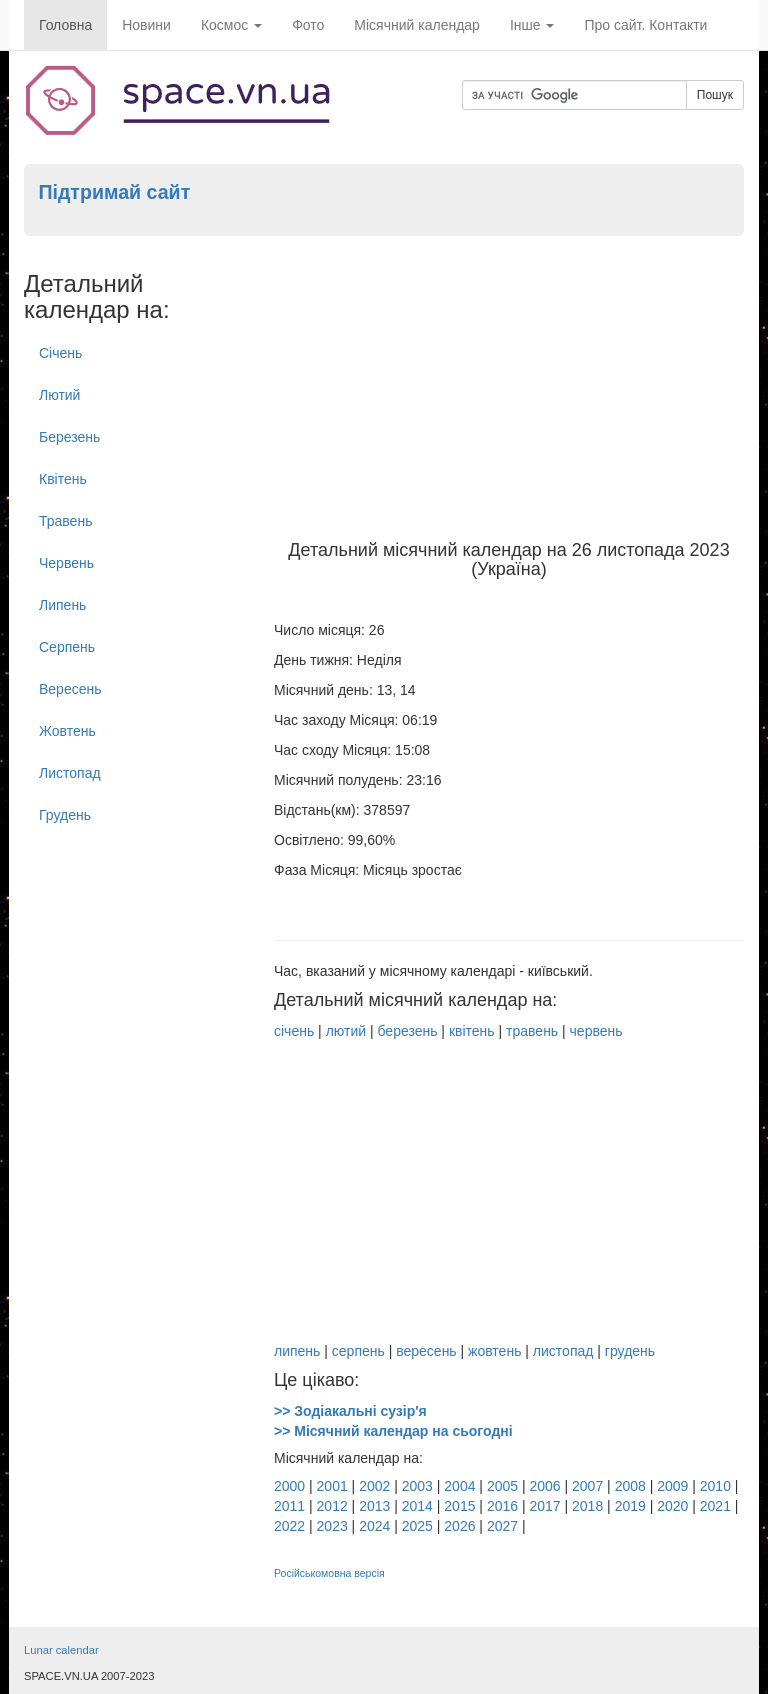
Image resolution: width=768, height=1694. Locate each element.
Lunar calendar (61, 1650)
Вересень (70, 689)
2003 (417, 1486)
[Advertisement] (509, 391)
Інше (532, 25)
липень (297, 1351)
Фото (308, 25)
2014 (417, 1506)
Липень (62, 605)
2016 (502, 1506)
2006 (544, 1486)
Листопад (70, 773)
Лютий (59, 395)
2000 (289, 1486)
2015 (459, 1506)
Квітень (63, 479)
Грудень (65, 815)
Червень (66, 563)
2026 (459, 1526)
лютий (346, 1031)
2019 (630, 1506)
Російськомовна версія (329, 1573)
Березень (69, 437)
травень (532, 1031)
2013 (374, 1506)
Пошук (715, 95)
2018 (587, 1506)
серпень (358, 1351)
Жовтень (67, 731)
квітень (472, 1031)
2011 (289, 1506)
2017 (544, 1506)
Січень (60, 353)
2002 (374, 1486)
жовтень (494, 1351)
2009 (672, 1486)
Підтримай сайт (114, 192)
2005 (502, 1486)
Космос (231, 25)
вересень (426, 1351)
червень (596, 1031)
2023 (332, 1526)
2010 (715, 1486)
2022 (289, 1526)
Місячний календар (417, 25)
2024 (374, 1526)
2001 (332, 1486)
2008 (630, 1486)
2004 (459, 1486)
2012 (332, 1506)
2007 (587, 1486)
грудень (630, 1351)
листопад (563, 1351)
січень (294, 1031)
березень (407, 1031)
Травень (65, 521)
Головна (65, 25)
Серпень (67, 647)
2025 (417, 1526)
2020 (672, 1506)
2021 (715, 1506)
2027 (502, 1526)
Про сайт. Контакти (645, 25)
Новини (146, 25)
